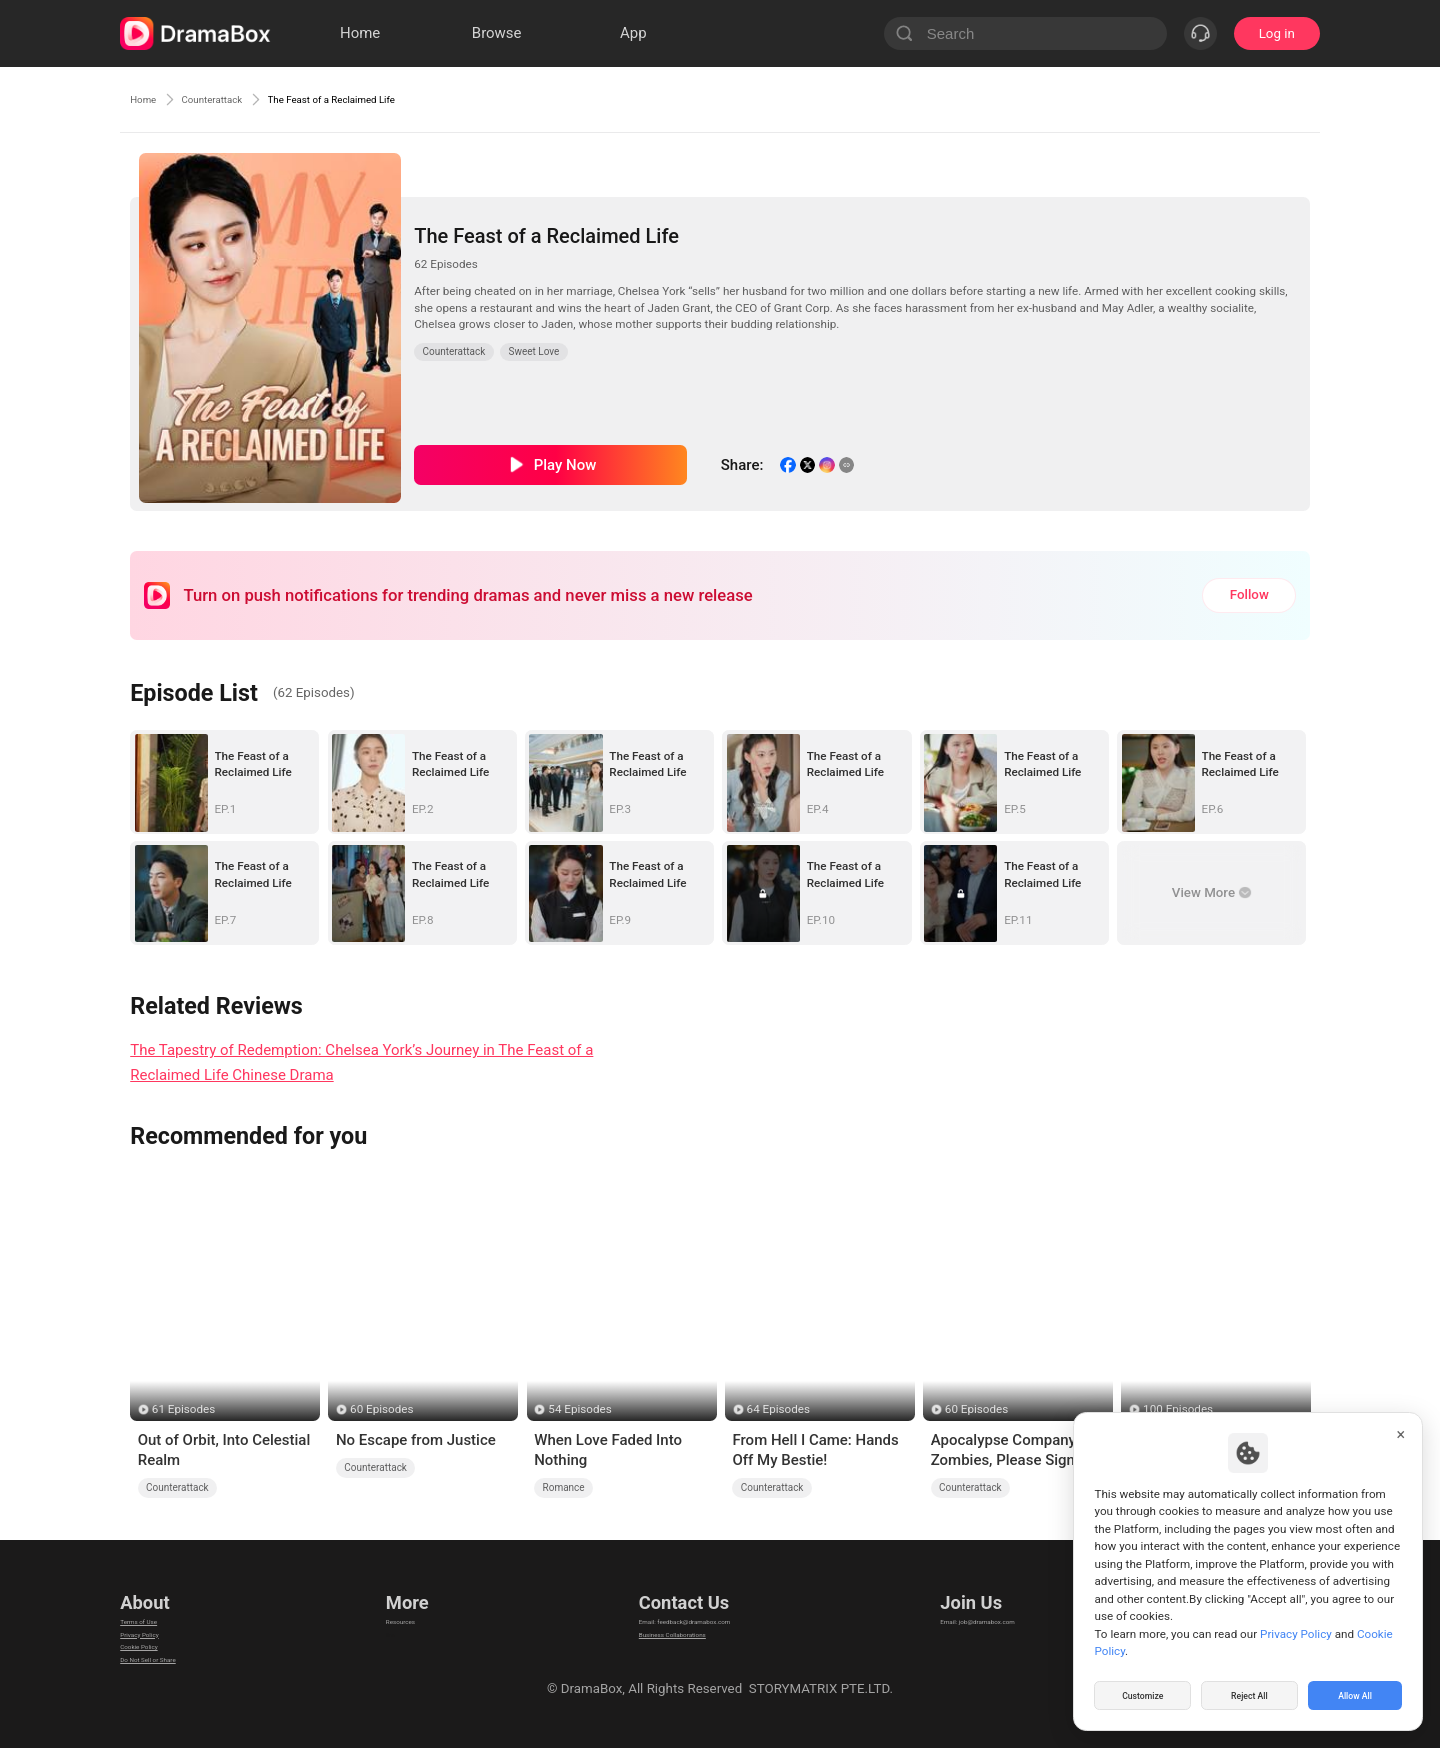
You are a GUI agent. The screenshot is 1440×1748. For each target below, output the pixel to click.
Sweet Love (534, 351)
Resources (412, 1606)
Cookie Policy (160, 1656)
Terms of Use (159, 1606)
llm (390, 1631)
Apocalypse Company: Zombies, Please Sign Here (1005, 1451)
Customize (1143, 1692)
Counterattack (244, 99)
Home (150, 99)
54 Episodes (579, 1409)
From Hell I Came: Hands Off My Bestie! (815, 1450)
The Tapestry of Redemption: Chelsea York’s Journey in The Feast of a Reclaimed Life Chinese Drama (361, 1062)
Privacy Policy (161, 1631)
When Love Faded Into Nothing (608, 1450)
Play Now (565, 465)
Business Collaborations (657, 1631)
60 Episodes (381, 1409)
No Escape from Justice (416, 1440)
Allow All (1356, 1692)
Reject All (1249, 1692)
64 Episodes (778, 1409)
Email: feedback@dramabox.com (683, 1606)
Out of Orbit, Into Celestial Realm (224, 1450)
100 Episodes (1178, 1409)
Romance (564, 1487)
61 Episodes (183, 1409)
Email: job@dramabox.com (1003, 1606)
